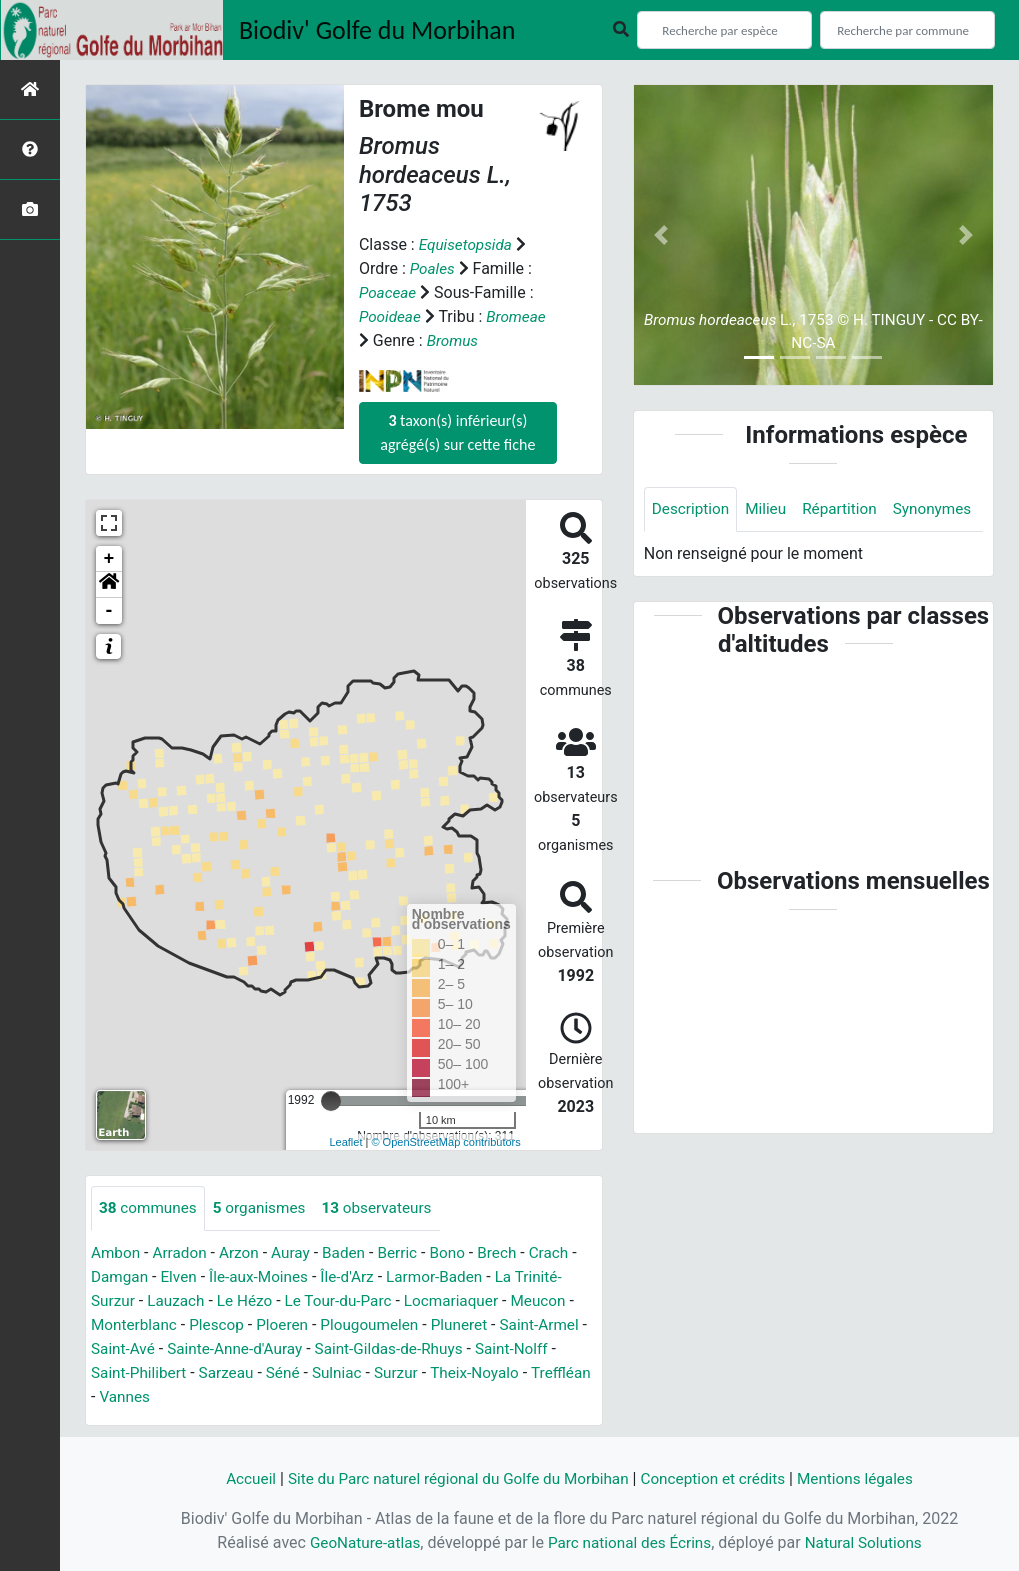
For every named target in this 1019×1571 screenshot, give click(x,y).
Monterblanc (136, 1325)
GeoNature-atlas (359, 1542)
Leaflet (345, 1142)
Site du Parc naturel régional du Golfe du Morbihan (453, 1478)
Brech (511, 1253)
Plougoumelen (380, 1325)
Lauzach (179, 1301)
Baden (353, 1253)
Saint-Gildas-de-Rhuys (456, 1349)
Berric (409, 1253)
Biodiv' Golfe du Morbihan (377, 30)
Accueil (237, 1478)
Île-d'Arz (357, 1277)
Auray (298, 1253)
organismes (265, 1208)
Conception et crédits (720, 1478)
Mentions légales (867, 1478)
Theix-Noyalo (537, 1373)
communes (150, 1208)
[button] (109, 585)
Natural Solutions (869, 1542)
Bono (460, 1253)
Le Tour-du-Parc (348, 1301)
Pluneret (473, 1325)
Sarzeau (279, 1373)
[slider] (331, 1101)
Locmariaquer (465, 1301)
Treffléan (122, 1397)
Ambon (116, 1253)
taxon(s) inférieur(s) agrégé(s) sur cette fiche (457, 432)
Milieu (770, 509)
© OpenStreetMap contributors (445, 1142)
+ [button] (109, 559)
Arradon (183, 1253)
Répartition (847, 509)
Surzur (456, 1373)
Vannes (192, 1397)
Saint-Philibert (189, 1373)
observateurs (387, 1208)
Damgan (121, 1277)
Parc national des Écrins (629, 1542)
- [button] (109, 611)
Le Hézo (251, 1301)
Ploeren (290, 1325)
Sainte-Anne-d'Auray (295, 1349)
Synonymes (693, 554)
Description (692, 509)
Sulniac (394, 1373)
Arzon (245, 1253)
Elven (182, 1277)
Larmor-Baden (448, 1277)
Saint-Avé (179, 1349)
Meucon (556, 1301)
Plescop (221, 1325)
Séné (338, 1373)
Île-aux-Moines (265, 1277)
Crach (565, 1253)
